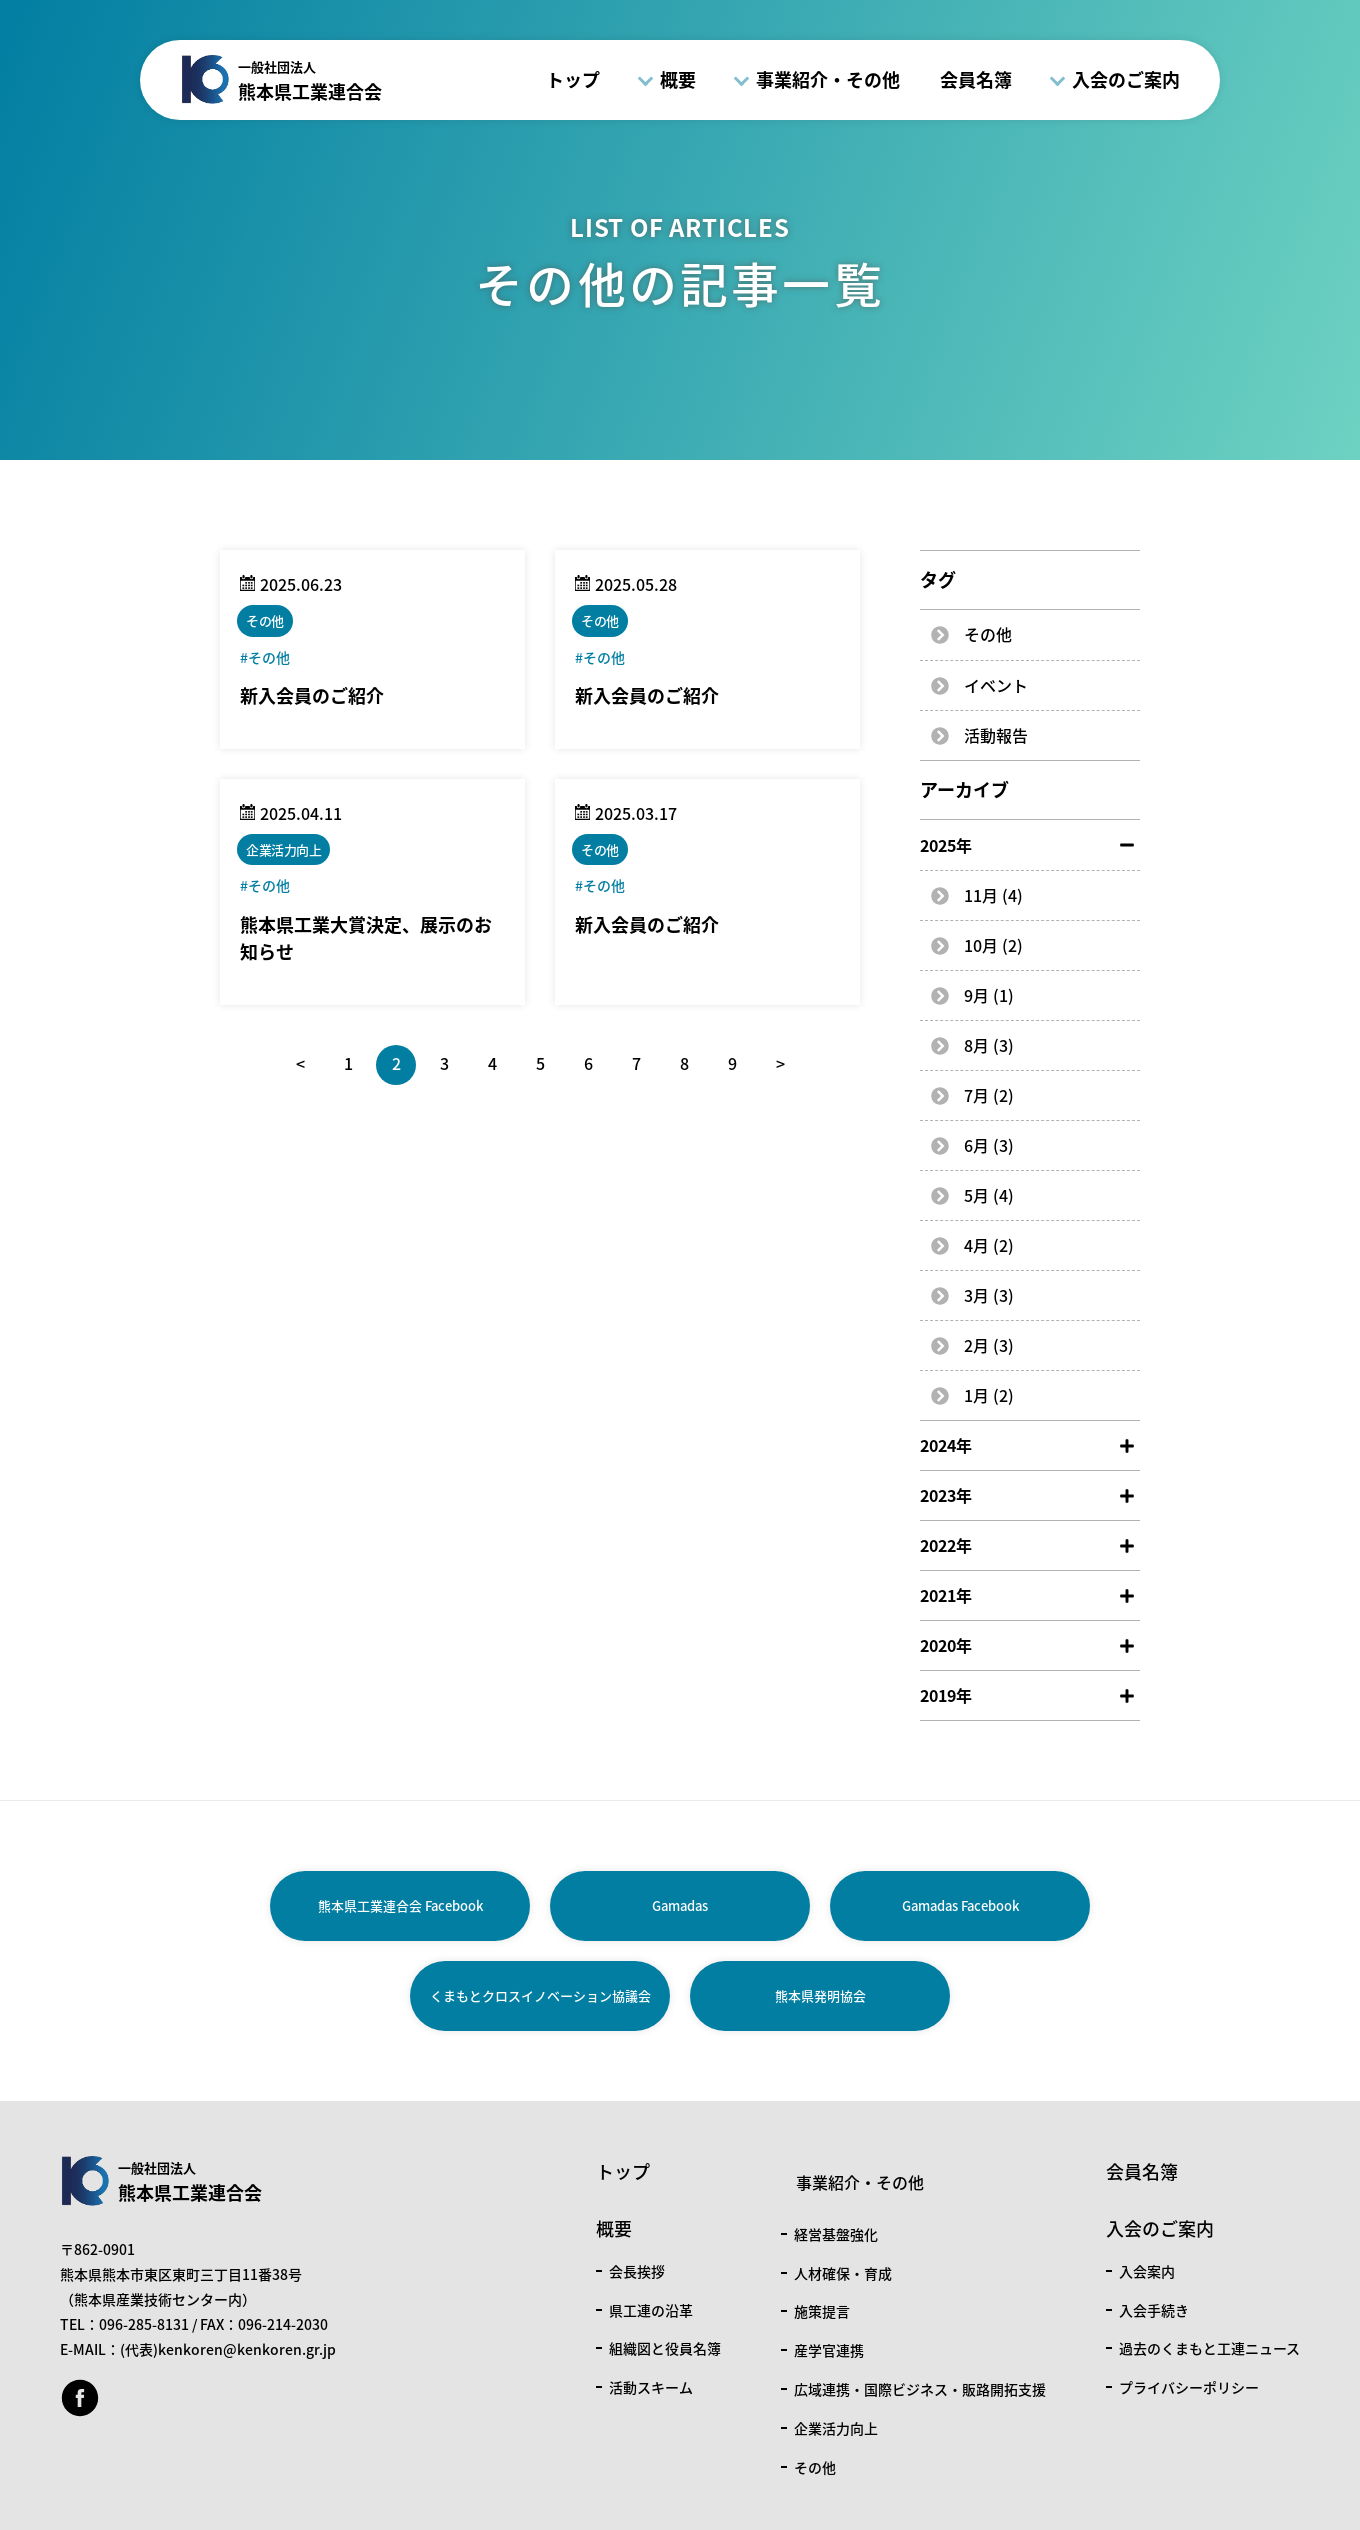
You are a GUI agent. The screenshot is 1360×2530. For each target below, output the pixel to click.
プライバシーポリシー (1189, 2387)
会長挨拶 (637, 2271)
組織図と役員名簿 (665, 2348)
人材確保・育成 (843, 2273)
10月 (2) (993, 945)
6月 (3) (989, 1145)
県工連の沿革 (651, 2310)
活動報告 (996, 735)
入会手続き (1154, 2310)
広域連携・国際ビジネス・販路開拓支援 (920, 2389)
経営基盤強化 (836, 2234)
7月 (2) (989, 1095)
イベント (996, 685)
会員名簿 (976, 79)
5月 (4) (989, 1195)
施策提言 (822, 2311)
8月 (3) (989, 1045)
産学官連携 (829, 2350)
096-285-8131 (144, 2324)
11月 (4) (993, 895)
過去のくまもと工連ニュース (1209, 2348)
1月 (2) (989, 1395)
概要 (678, 79)
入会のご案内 (1126, 79)
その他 (988, 634)
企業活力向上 (836, 2428)
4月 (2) (989, 1245)
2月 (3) (989, 1345)
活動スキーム (651, 2387)
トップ (573, 79)
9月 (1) (989, 995)
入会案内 (1147, 2271)
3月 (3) (989, 1295)
